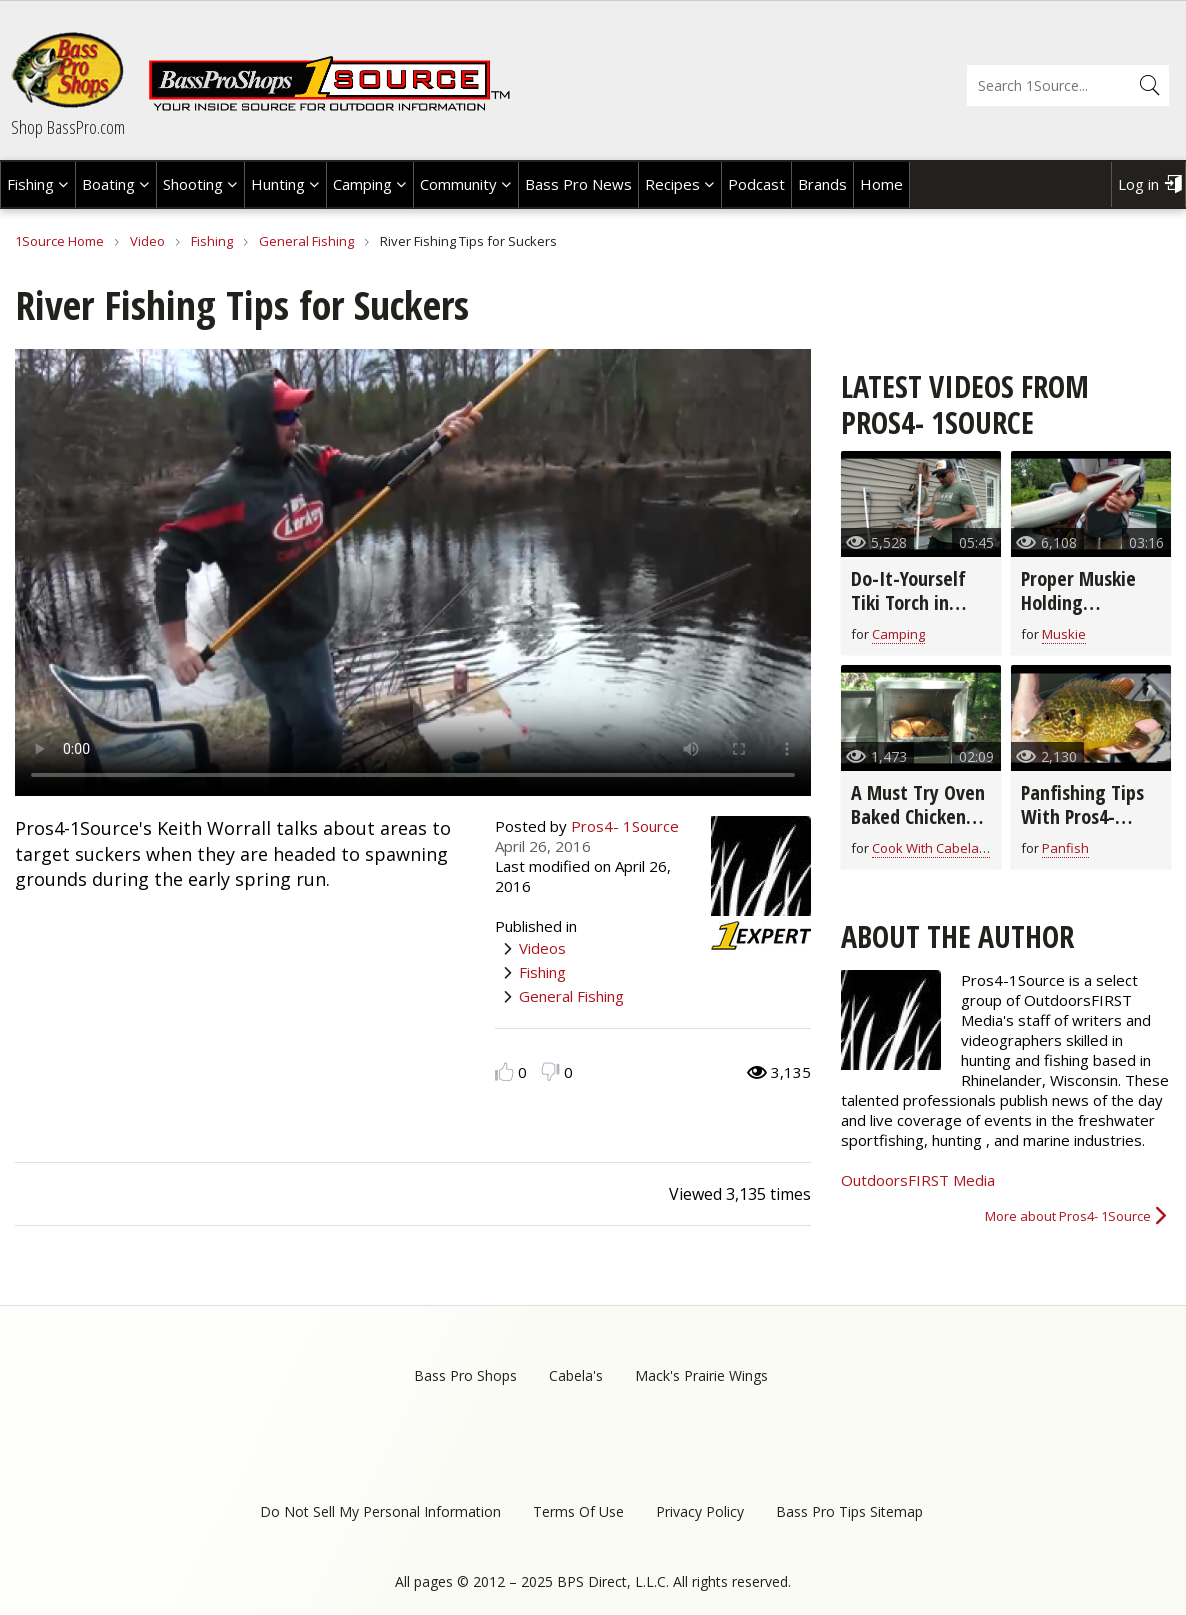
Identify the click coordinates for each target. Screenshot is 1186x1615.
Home (881, 184)
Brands (822, 184)
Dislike (550, 1071)
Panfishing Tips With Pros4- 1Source (1082, 816)
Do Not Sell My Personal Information (380, 1511)
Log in (1138, 184)
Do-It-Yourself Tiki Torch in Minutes (908, 602)
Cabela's (576, 1375)
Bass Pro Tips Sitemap (849, 1511)
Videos (542, 948)
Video (147, 241)
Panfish (1065, 848)
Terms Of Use (578, 1511)
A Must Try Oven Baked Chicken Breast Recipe (918, 816)
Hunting (278, 184)
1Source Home (59, 241)
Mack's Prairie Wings (701, 1375)
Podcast (756, 184)
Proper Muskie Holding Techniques (1078, 602)
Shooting (193, 184)
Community (458, 184)
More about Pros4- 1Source (1068, 1216)
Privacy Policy (700, 1511)
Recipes (672, 184)
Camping (362, 184)
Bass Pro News (578, 184)
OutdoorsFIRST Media (918, 1180)
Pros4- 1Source (625, 826)
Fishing (30, 184)
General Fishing (306, 241)
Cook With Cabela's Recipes (956, 848)
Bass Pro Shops (465, 1375)
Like (504, 1071)
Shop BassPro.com (68, 127)
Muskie (1064, 634)
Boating (108, 184)
